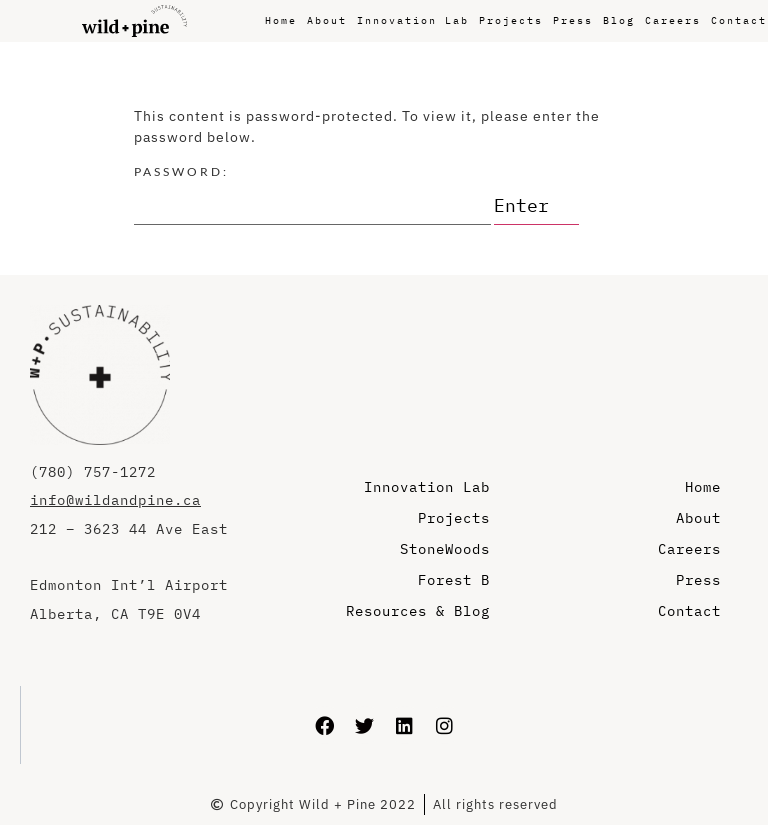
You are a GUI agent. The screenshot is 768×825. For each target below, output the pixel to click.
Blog (619, 20)
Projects (511, 20)
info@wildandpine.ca (115, 500)
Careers (673, 20)
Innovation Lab (413, 20)
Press (573, 20)
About (327, 20)
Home (281, 20)
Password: (312, 194)
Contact (739, 20)
